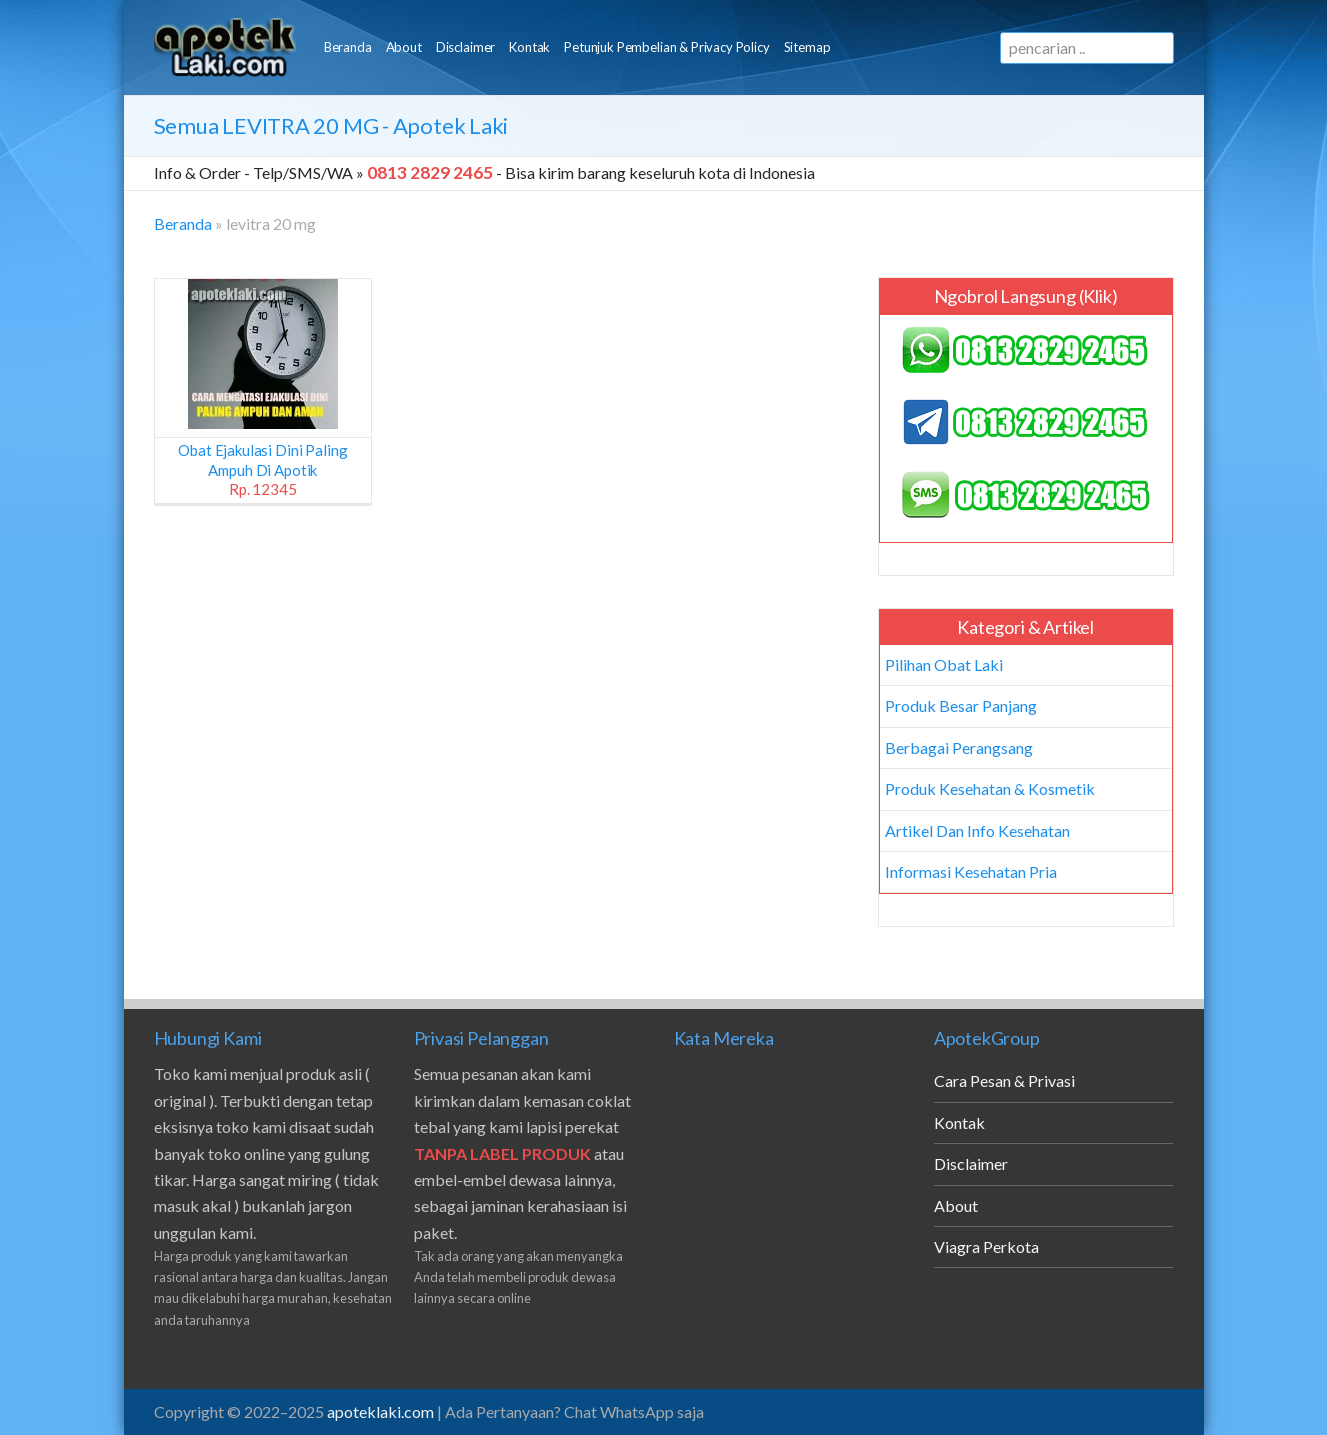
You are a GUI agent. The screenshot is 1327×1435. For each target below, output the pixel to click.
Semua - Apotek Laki (331, 125)
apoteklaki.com (380, 1411)
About (404, 47)
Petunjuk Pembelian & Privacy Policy (666, 47)
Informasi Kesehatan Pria (971, 871)
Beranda (348, 47)
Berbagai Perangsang (959, 747)
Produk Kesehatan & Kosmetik (990, 788)
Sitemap (807, 47)
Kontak (529, 47)
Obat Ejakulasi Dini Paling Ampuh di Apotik (262, 469)
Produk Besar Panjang (961, 705)
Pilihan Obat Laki (944, 664)
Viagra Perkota (986, 1246)
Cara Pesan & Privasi (1004, 1080)
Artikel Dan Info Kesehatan (977, 830)
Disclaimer (465, 47)
